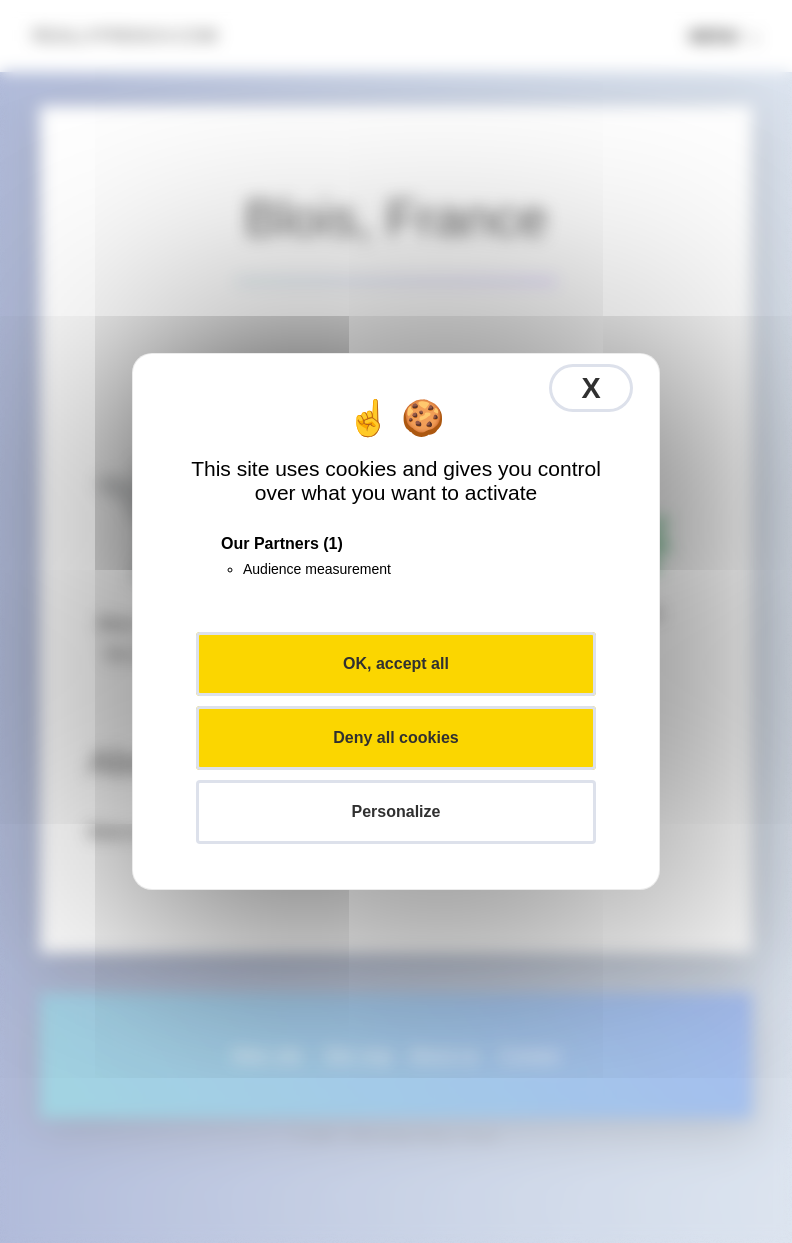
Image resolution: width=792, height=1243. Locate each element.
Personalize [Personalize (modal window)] (396, 811)
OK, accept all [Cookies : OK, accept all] (396, 663)
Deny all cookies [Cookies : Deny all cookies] (395, 737)
